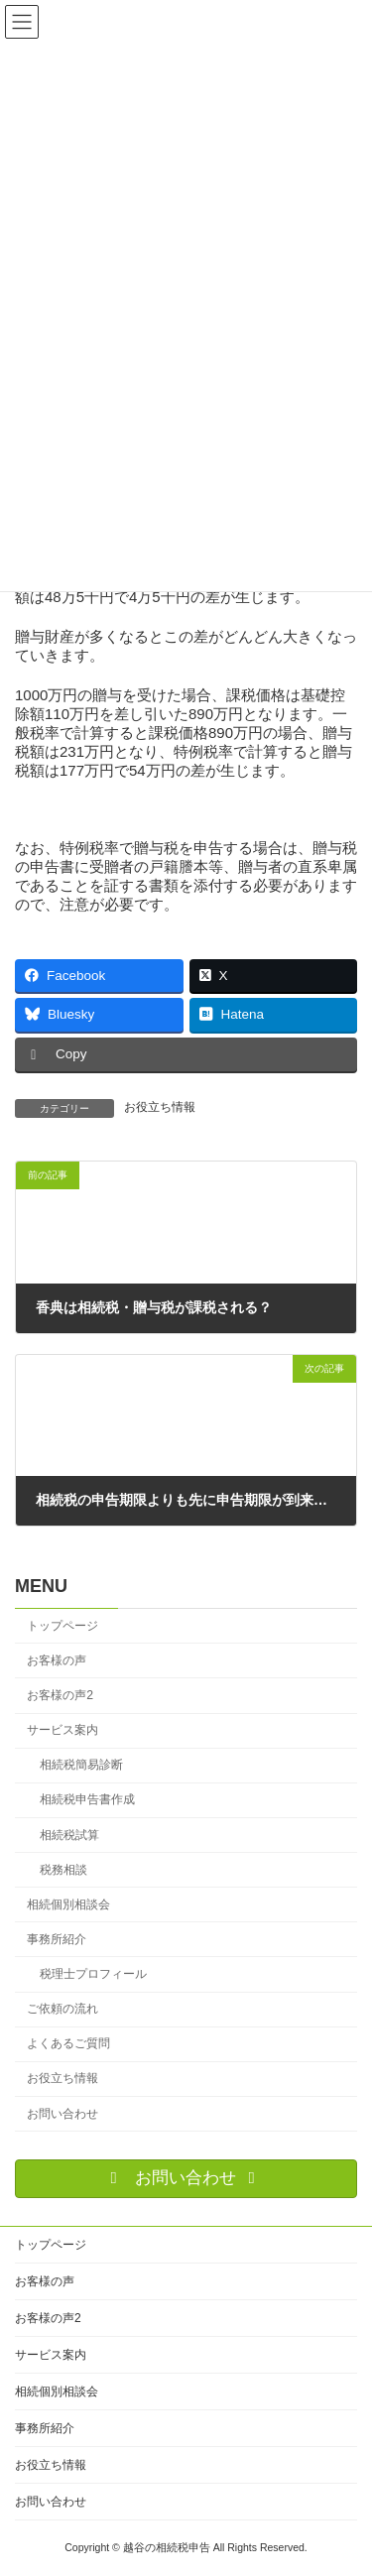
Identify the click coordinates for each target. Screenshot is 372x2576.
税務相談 (63, 1870)
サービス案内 (62, 1730)
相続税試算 (69, 1835)
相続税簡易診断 (81, 1765)
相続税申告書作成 (87, 1799)
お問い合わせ (62, 2114)
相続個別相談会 (68, 1904)
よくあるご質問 (68, 2043)
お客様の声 (56, 1660)
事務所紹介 (56, 1939)
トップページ (62, 1626)
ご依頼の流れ (62, 2009)
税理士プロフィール (93, 1974)
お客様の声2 (60, 1695)
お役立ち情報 (159, 1107)
